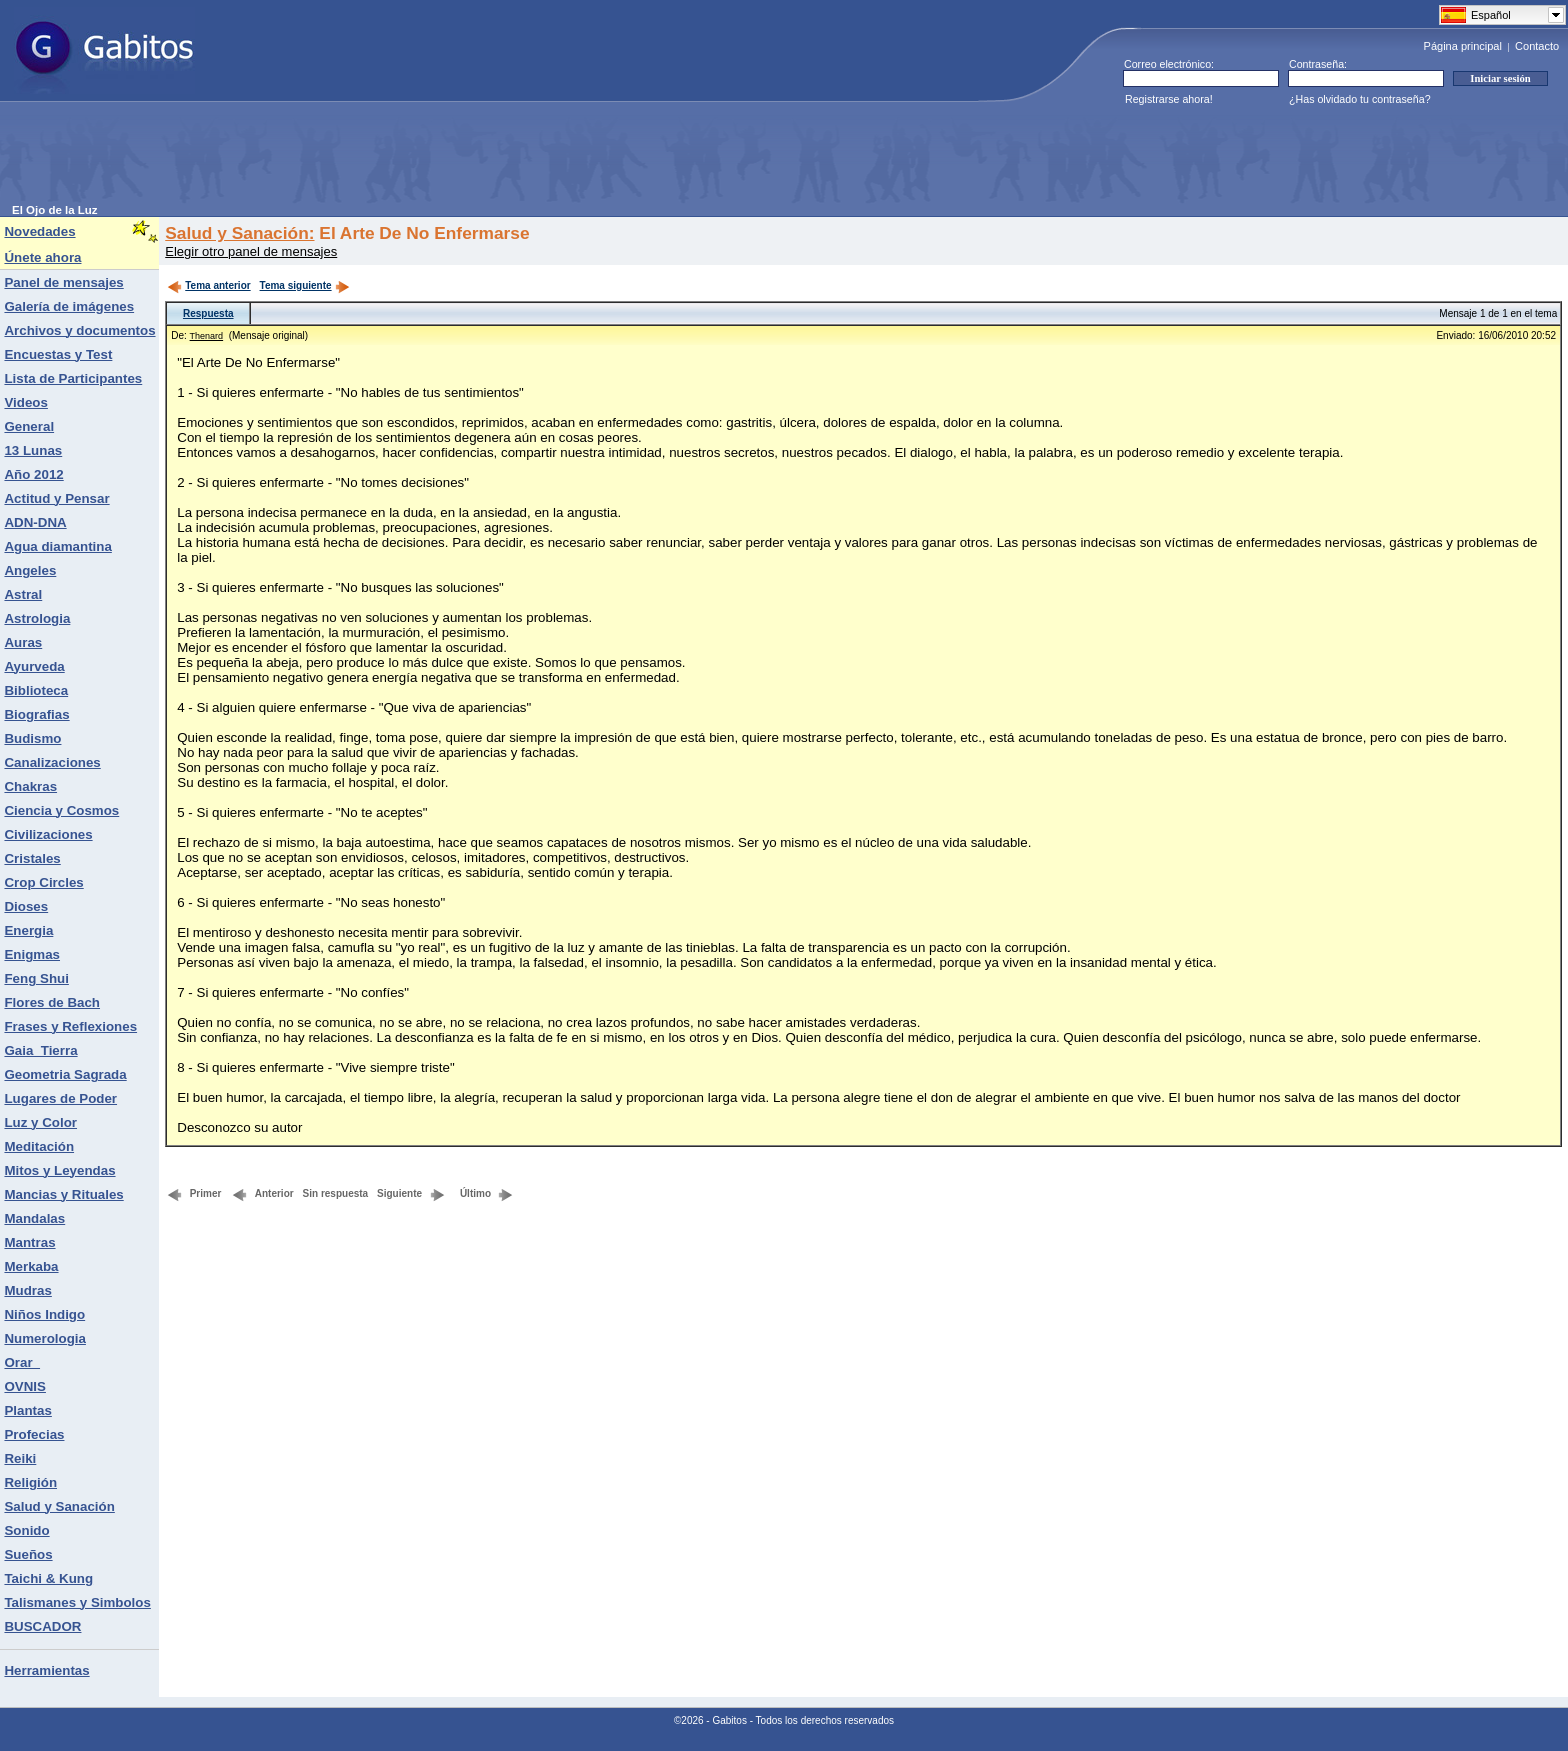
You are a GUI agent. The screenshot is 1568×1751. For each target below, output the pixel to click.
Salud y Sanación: (239, 233)
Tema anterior (208, 285)
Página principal (1463, 46)
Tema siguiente (305, 285)
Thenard (207, 336)
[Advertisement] (376, 159)
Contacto (1537, 46)
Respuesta (208, 313)
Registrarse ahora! (1169, 99)
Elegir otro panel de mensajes (251, 251)
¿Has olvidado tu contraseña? (1360, 99)
